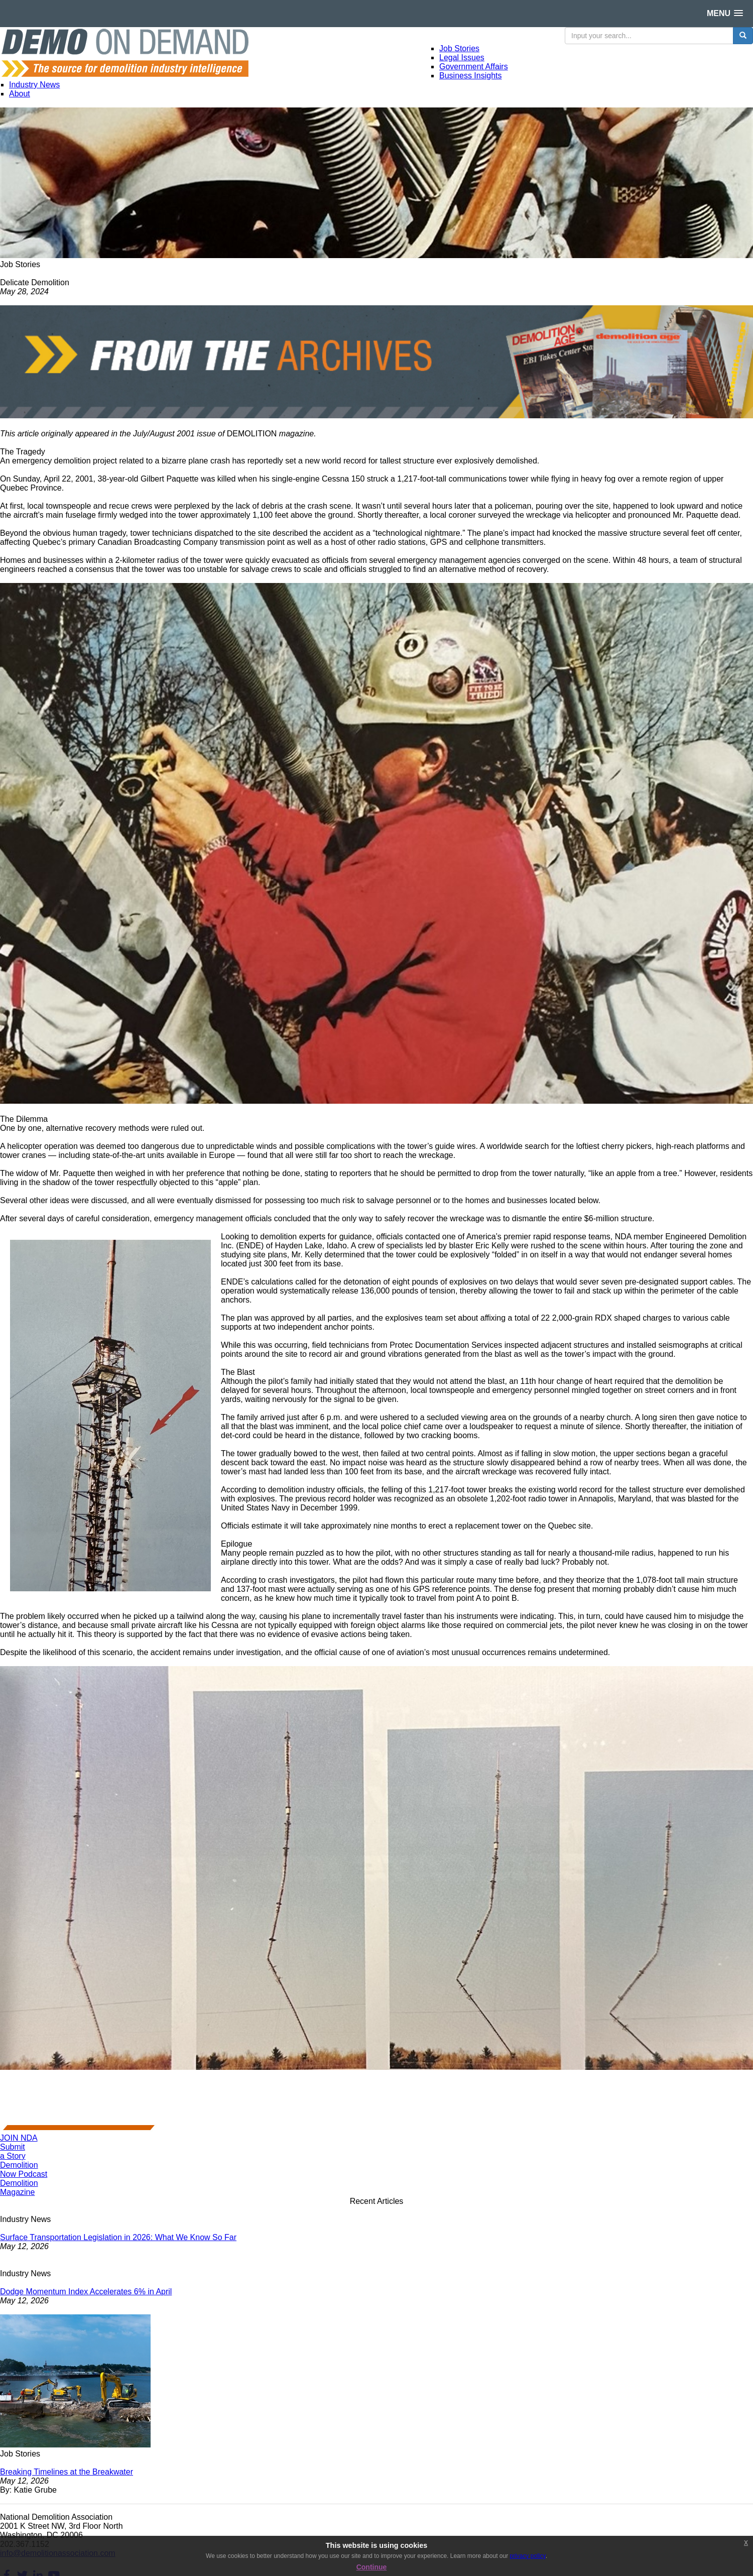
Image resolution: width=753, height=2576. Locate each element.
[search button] (743, 35)
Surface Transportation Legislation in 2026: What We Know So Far (118, 2237)
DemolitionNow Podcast (23, 2169)
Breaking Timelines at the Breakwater (66, 2472)
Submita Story (13, 2151)
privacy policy (527, 2555)
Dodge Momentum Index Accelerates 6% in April (86, 2291)
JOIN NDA (19, 2138)
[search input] (649, 35)
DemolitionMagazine (19, 2187)
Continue (371, 2567)
